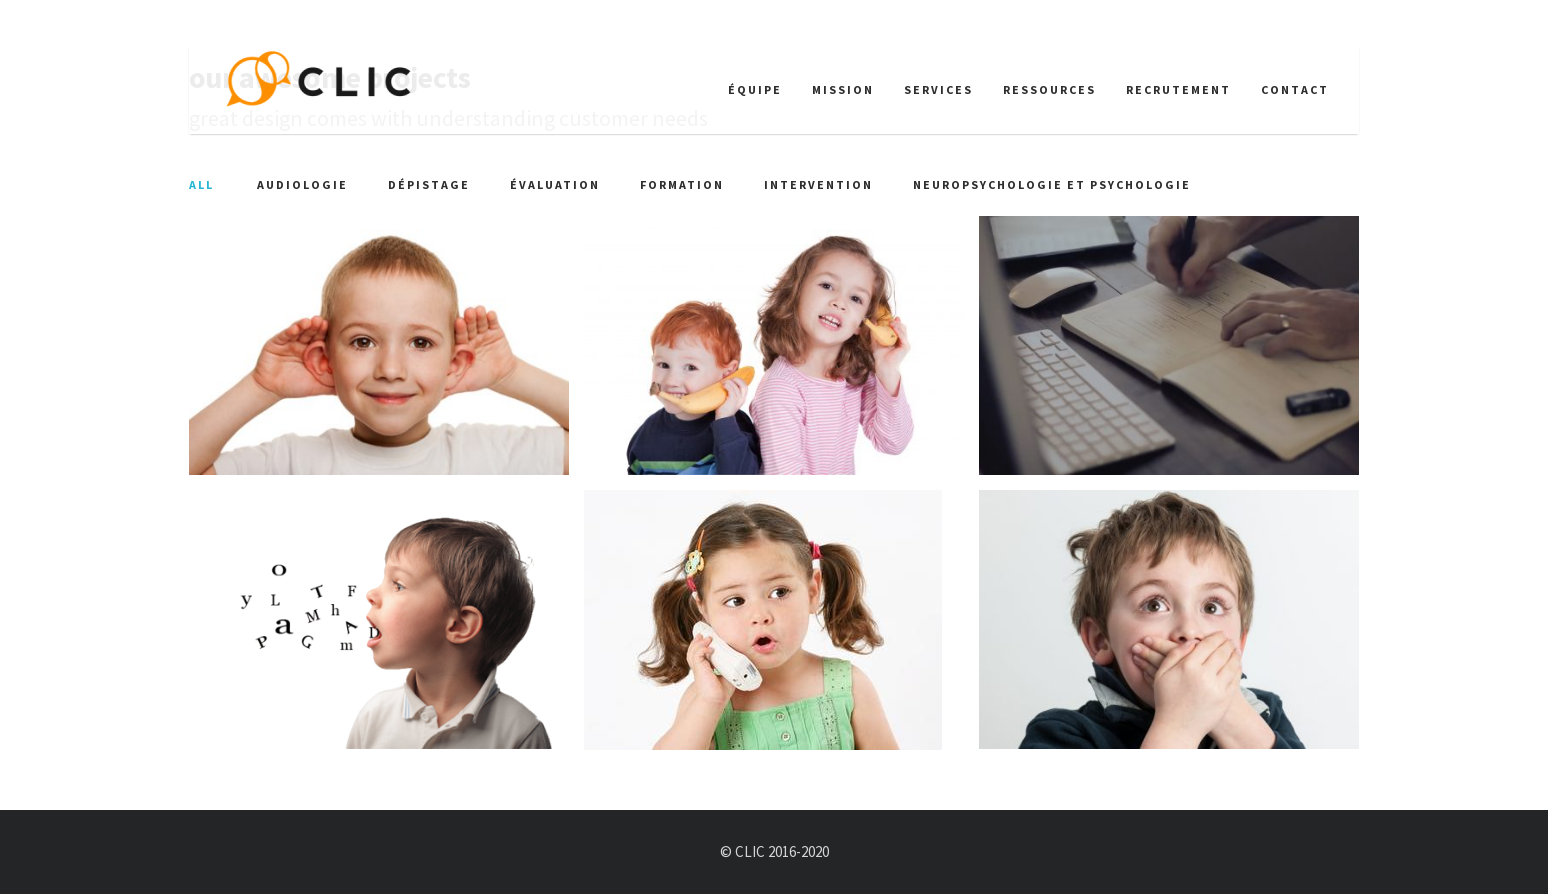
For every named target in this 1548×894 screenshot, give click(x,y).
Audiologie (302, 185)
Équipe (755, 89)
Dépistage (429, 185)
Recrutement (1178, 89)
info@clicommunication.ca (290, 22)
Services (938, 89)
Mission (843, 89)
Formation (682, 185)
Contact (1295, 89)
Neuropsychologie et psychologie (1052, 185)
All (201, 185)
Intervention (818, 185)
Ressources (1049, 89)
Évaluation (555, 185)
